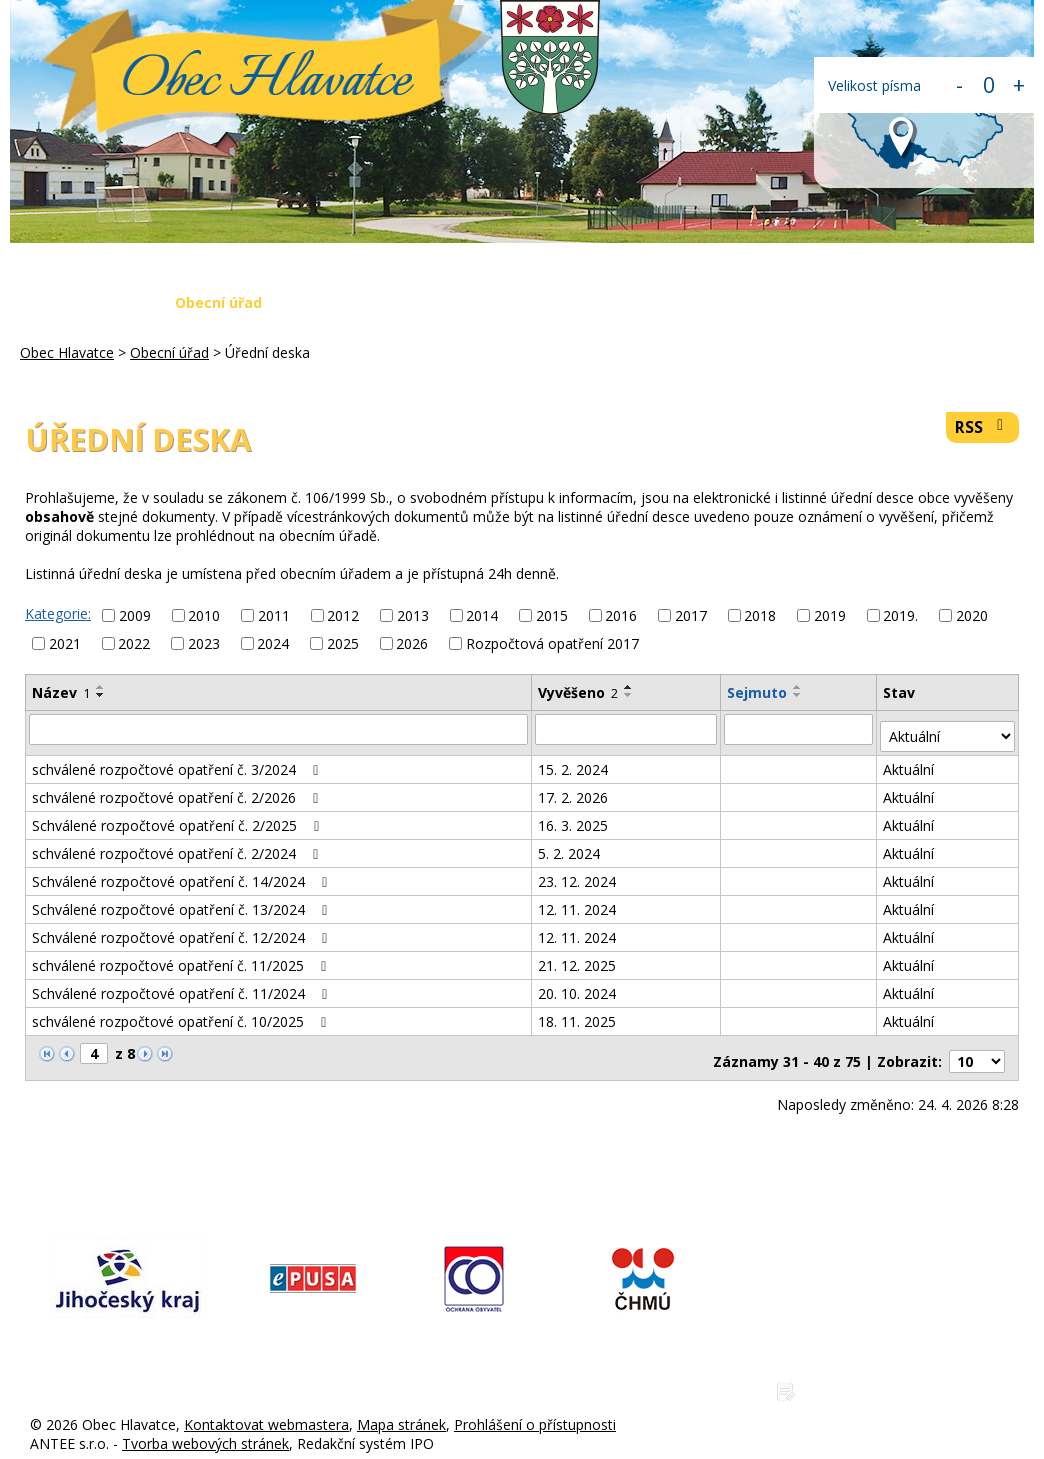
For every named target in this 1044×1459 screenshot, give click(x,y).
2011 (274, 615)
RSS (982, 427)
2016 (621, 615)
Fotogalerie (647, 302)
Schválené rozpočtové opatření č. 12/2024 (183, 929)
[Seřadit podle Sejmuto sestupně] (799, 695)
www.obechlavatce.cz (875, 1342)
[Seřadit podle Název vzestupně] (101, 687)
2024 (273, 643)
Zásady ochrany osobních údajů (909, 1375)
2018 (760, 615)
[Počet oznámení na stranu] (977, 1046)
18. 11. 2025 (578, 1013)
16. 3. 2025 (574, 817)
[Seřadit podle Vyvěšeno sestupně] (630, 695)
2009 (135, 615)
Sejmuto (758, 692)
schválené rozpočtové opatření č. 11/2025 (182, 957)
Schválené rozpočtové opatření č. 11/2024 (183, 985)
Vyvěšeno (579, 692)
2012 (343, 615)
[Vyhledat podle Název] (279, 729)
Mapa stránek (401, 1408)
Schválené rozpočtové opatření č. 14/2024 (183, 873)
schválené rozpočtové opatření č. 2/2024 (178, 845)
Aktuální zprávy (358, 302)
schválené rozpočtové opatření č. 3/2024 (178, 761)
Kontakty (894, 302)
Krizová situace (510, 302)
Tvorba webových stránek (205, 1427)
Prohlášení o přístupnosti (535, 1408)
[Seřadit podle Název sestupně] (101, 695)
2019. (900, 615)
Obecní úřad (218, 302)
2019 (830, 615)
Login (988, 302)
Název (61, 692)
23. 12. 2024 (578, 873)
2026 (412, 643)
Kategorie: (58, 613)
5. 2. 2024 (570, 845)
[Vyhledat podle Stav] (948, 729)
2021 (65, 643)
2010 (204, 615)
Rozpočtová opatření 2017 (552, 643)
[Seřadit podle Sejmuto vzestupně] (799, 687)
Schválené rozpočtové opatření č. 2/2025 (179, 817)
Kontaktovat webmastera (266, 1408)
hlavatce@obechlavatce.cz (891, 1309)
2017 (691, 615)
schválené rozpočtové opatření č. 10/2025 (182, 1013)
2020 (972, 615)
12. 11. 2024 (578, 901)
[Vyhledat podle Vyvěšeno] (627, 729)
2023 (204, 643)
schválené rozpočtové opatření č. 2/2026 (178, 789)
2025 (343, 643)
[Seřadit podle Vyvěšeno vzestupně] (630, 687)
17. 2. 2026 (574, 789)
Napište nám (775, 302)
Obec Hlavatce (266, 82)
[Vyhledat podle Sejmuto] (799, 729)
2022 (134, 643)
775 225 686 (846, 1276)
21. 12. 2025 (578, 957)
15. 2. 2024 (574, 761)
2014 (482, 615)
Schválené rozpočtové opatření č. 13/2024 (183, 901)
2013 (413, 615)
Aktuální (910, 761)
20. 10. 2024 (578, 985)
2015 (552, 615)
